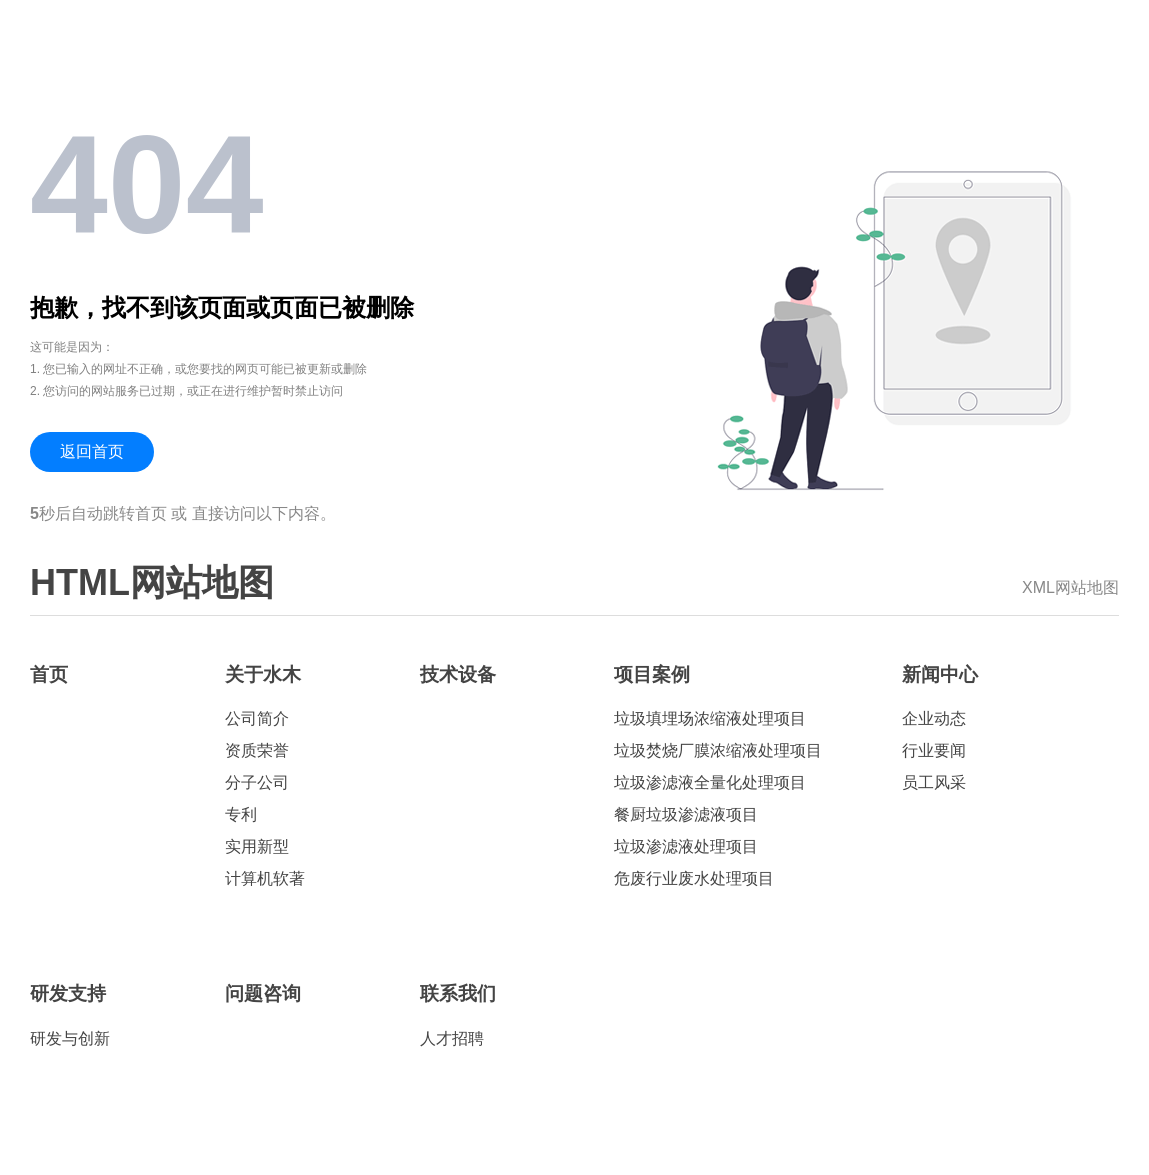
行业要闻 (934, 750)
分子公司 (257, 782)
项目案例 (652, 674)
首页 (49, 674)
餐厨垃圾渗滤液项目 (686, 814)
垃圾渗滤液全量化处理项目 (710, 782)
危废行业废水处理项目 (694, 878)
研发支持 (68, 993)
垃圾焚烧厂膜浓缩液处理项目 (718, 750)
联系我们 (458, 993)
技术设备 (458, 674)
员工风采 (934, 782)
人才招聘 (452, 1038)
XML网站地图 (1070, 587)
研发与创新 (70, 1038)
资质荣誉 (257, 750)
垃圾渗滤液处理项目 (686, 846)
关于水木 (263, 674)
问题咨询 (263, 993)
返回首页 (92, 451)
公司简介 (257, 718)
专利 (241, 814)
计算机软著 (265, 878)
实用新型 (257, 846)
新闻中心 (940, 674)
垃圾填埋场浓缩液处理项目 (710, 718)
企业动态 (934, 718)
